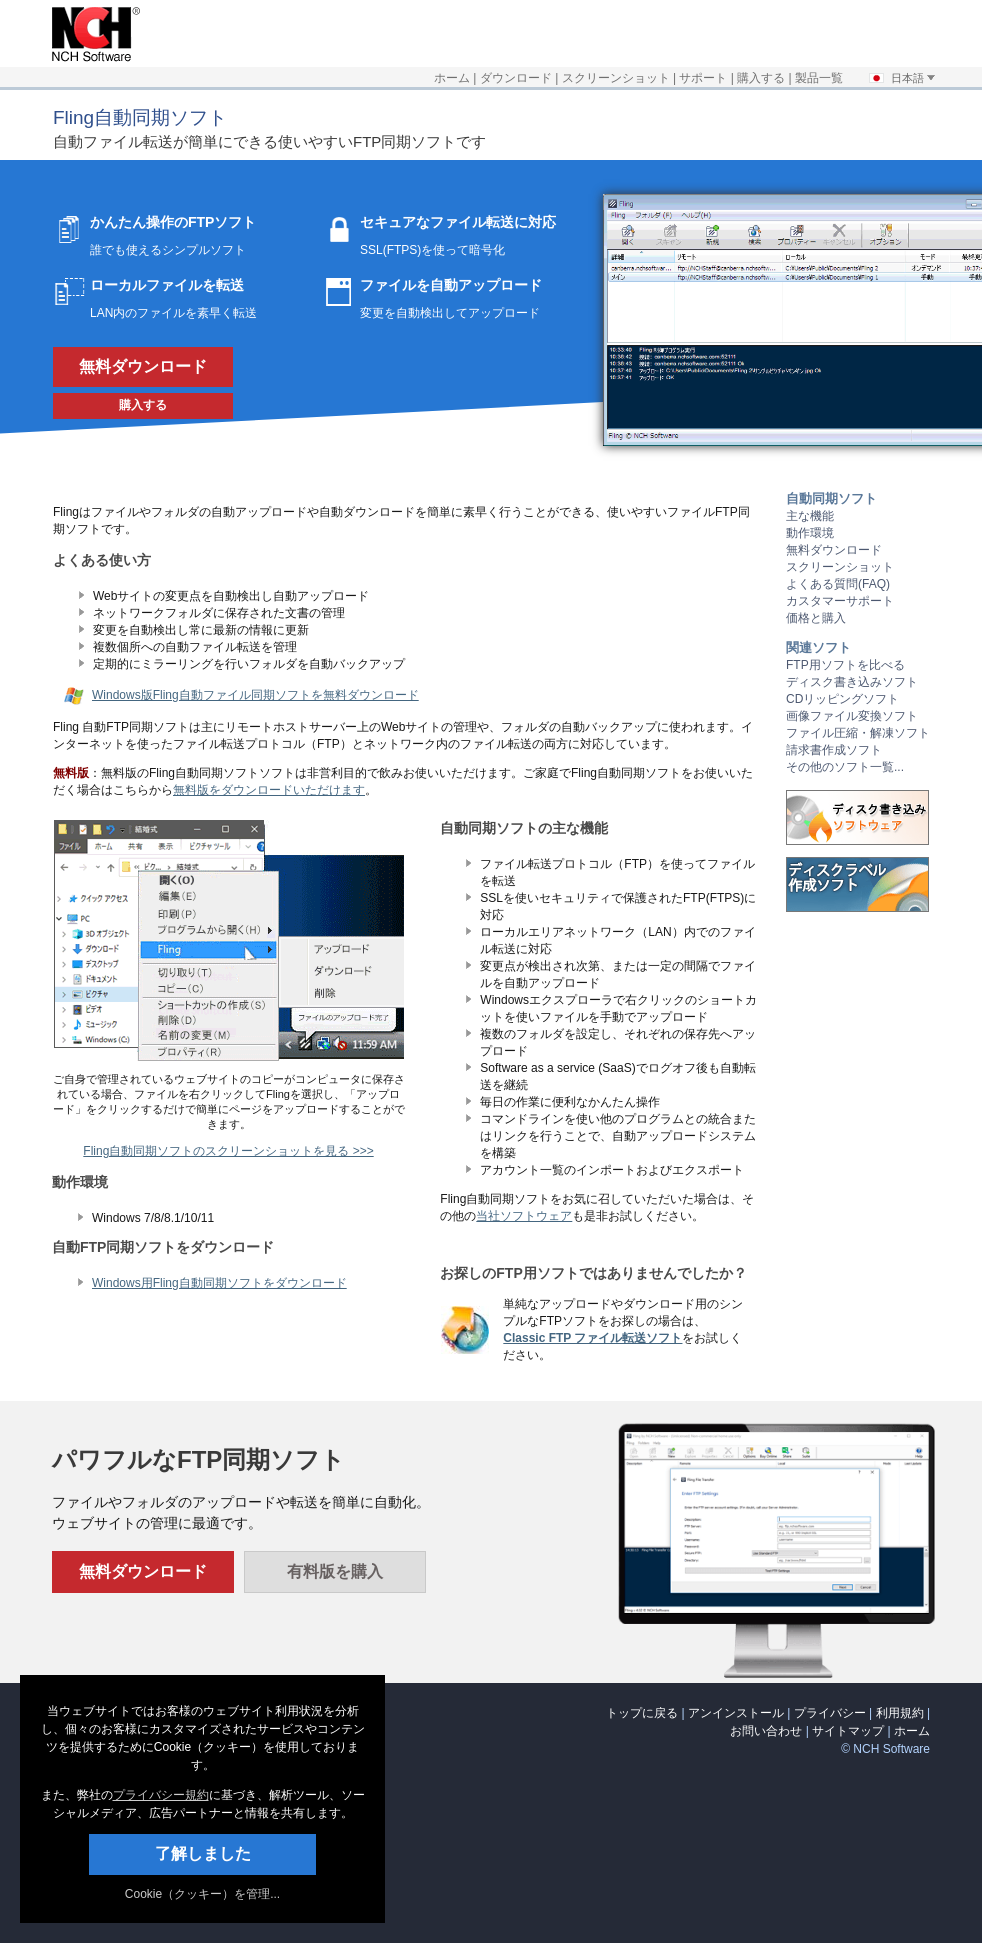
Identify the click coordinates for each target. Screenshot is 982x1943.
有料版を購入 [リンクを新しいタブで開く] (335, 1571)
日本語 (902, 78)
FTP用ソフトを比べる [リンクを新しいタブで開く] (845, 665)
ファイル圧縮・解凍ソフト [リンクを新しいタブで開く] (858, 733)
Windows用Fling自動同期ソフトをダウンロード (219, 1283)
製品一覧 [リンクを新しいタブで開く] (819, 78)
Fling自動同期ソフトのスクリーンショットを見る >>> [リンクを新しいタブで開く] (228, 1151)
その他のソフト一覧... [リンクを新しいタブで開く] (845, 767)
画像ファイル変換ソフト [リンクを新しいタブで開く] (852, 716)
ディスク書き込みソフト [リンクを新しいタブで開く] (852, 682)
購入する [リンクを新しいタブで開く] (761, 78)
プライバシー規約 (161, 1795)
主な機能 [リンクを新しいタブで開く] (810, 516)
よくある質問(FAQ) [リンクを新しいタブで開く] (838, 584)
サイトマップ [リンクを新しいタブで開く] (848, 1731)
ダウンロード (516, 78)
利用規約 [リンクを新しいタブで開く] (900, 1713)
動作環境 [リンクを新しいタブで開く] (810, 533)
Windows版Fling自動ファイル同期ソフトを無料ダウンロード (255, 695)
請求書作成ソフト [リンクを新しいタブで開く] (834, 750)
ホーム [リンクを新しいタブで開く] (452, 78)
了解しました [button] (203, 1853)
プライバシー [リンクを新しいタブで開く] (830, 1713)
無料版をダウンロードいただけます (269, 790)
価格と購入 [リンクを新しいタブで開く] (816, 618)
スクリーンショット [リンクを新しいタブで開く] (616, 78)
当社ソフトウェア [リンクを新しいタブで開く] (524, 1216)
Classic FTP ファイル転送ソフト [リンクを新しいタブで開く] (592, 1338)
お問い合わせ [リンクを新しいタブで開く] (766, 1731)
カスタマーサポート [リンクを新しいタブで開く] (840, 601)
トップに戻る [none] (642, 1713)
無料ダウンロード (143, 366)
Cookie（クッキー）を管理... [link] (202, 1894)
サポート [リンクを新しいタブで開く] (703, 78)
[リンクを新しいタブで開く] (91, 58)
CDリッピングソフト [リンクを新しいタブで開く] (842, 699)
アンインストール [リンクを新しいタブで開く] (736, 1713)
